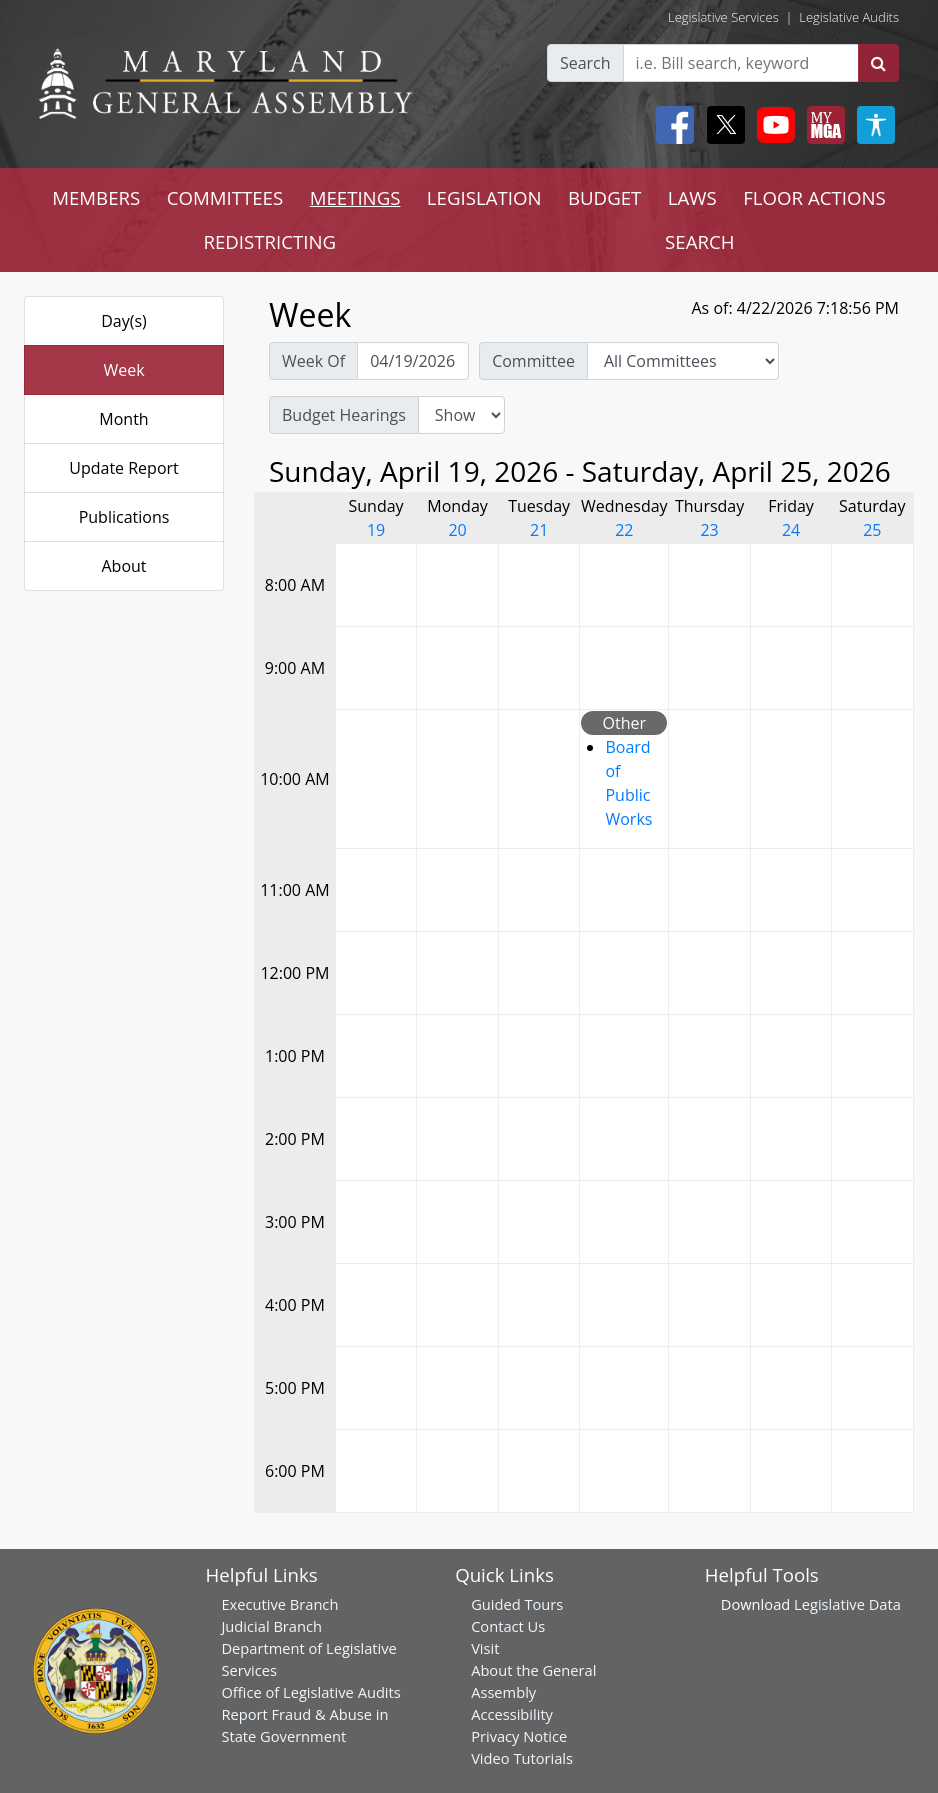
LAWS (692, 197)
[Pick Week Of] (413, 361)
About (123, 566)
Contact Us (508, 1626)
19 (376, 530)
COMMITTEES (225, 197)
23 (709, 530)
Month (123, 419)
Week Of (313, 361)
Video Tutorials (522, 1758)
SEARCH (699, 241)
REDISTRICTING (269, 241)
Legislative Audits (849, 17)
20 (457, 530)
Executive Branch (279, 1604)
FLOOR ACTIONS (814, 197)
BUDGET (604, 197)
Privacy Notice (519, 1736)
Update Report (124, 468)
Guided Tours (517, 1604)
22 (624, 530)
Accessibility (512, 1714)
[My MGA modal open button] (822, 125)
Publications (124, 517)
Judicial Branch (271, 1626)
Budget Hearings (344, 415)
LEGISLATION (484, 197)
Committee (533, 361)
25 (872, 530)
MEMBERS (96, 197)
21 (539, 530)
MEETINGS (355, 197)
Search (585, 63)
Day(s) (124, 321)
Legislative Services (723, 17)
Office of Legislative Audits (310, 1692)
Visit (485, 1648)
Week (123, 370)
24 (791, 530)
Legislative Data (847, 1604)
